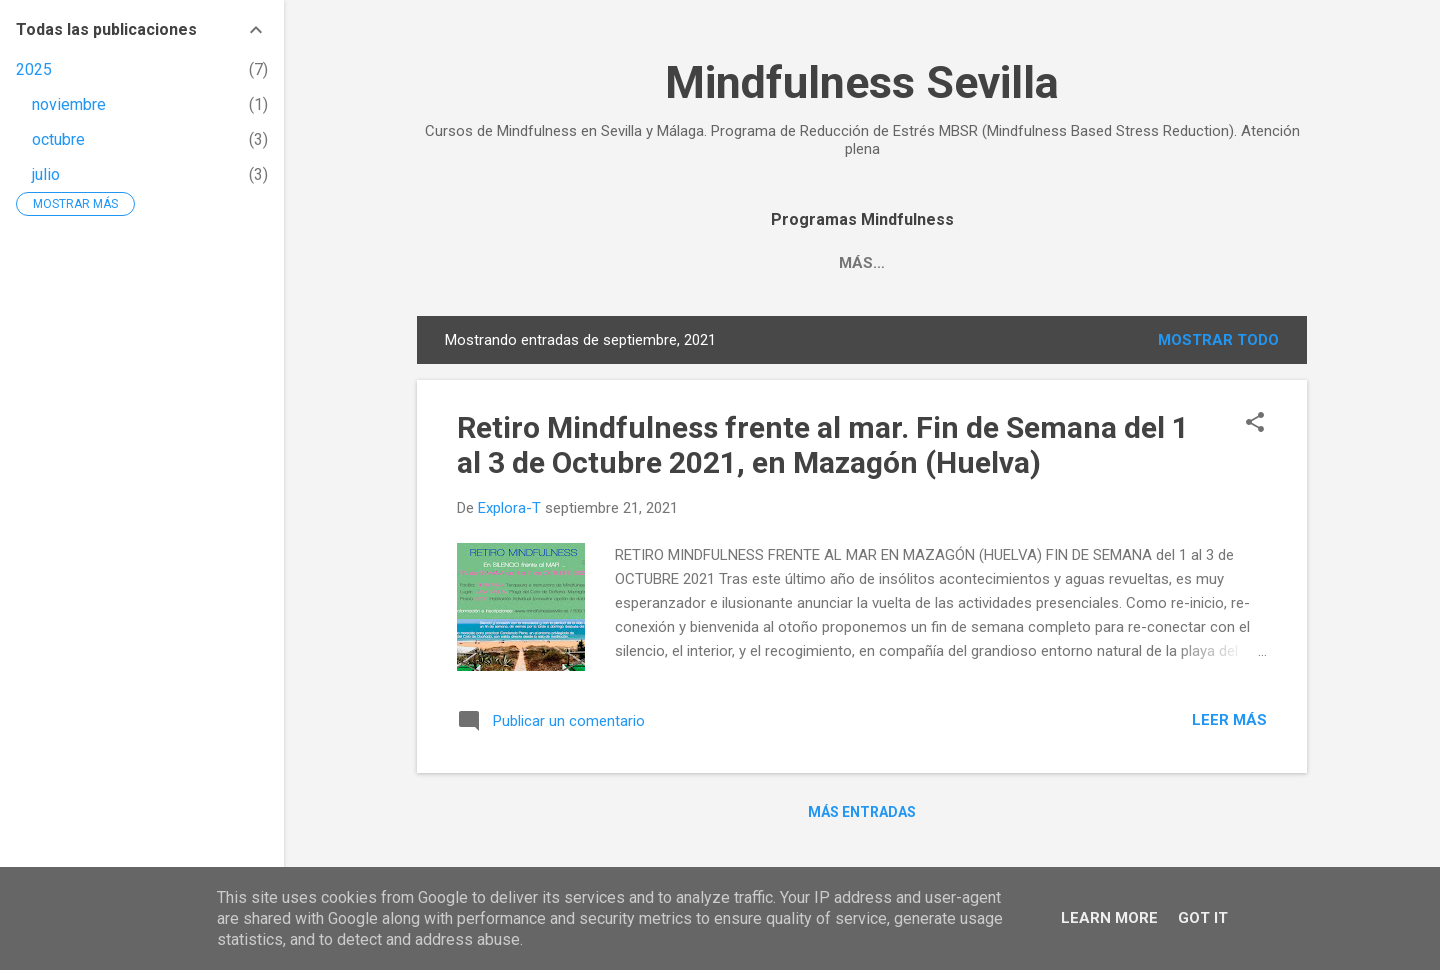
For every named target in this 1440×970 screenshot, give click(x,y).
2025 (34, 69)
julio (46, 174)
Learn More (1109, 918)
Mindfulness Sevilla (862, 82)
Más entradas (862, 812)
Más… (1053, 263)
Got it (1203, 918)
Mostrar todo (1218, 340)
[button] (1255, 424)
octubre (58, 139)
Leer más (1229, 720)
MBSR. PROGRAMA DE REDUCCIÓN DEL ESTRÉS (821, 263)
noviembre (69, 104)
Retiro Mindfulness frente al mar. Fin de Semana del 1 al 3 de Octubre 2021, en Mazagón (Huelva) (823, 445)
